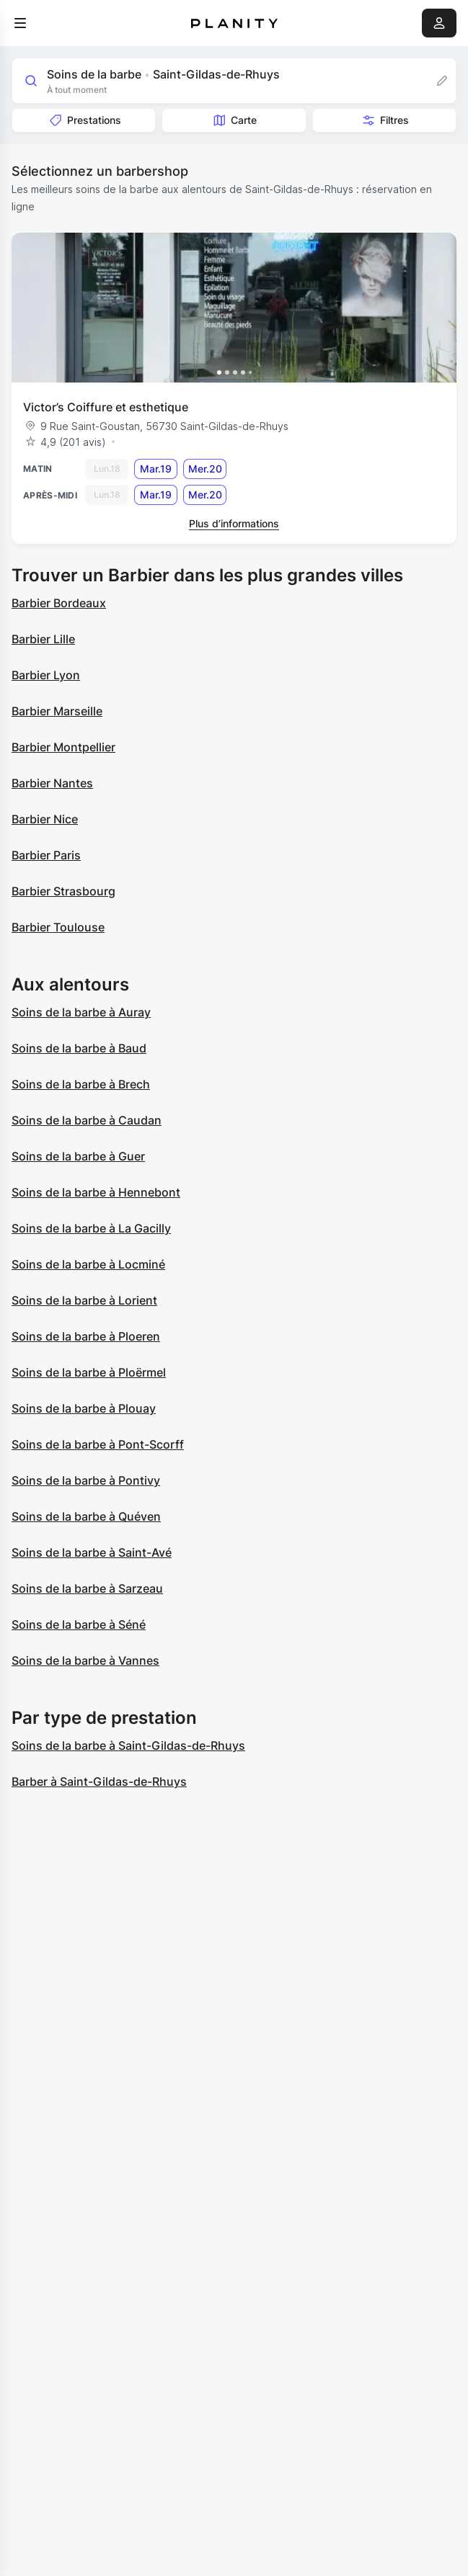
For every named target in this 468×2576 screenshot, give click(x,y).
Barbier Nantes (52, 783)
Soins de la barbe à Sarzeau (87, 1588)
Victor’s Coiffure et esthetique (105, 407)
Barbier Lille (43, 639)
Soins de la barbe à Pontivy (86, 1480)
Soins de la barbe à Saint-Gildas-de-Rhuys (128, 1745)
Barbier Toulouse (58, 927)
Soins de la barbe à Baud (79, 1048)
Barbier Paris (46, 855)
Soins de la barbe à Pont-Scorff (98, 1444)
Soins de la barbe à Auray (81, 1012)
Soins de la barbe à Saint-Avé (92, 1552)
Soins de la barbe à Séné (79, 1624)
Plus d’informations (234, 523)
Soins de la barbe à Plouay (84, 1408)
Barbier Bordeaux (59, 603)
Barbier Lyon (46, 675)
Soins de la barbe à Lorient (84, 1300)
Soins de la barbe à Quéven (86, 1516)
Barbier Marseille (57, 711)
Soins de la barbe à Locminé (88, 1264)
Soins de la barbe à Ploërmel (89, 1372)
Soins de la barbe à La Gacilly (91, 1228)
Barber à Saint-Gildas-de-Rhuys (99, 1781)
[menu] (20, 23)
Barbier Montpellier (63, 747)
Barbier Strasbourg (63, 891)
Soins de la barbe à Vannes (85, 1660)
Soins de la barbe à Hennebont (96, 1192)
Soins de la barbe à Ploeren (86, 1336)
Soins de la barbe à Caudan (87, 1120)
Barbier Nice (45, 819)
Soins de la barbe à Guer (78, 1156)
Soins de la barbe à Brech (81, 1084)
